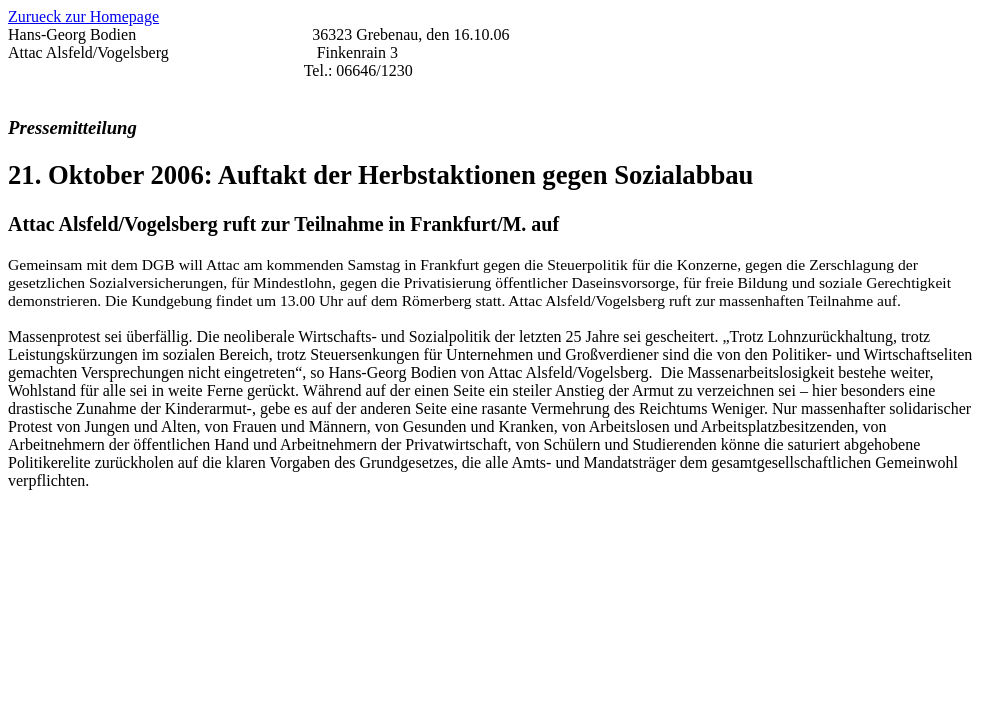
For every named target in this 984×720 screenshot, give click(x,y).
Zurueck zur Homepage (83, 16)
